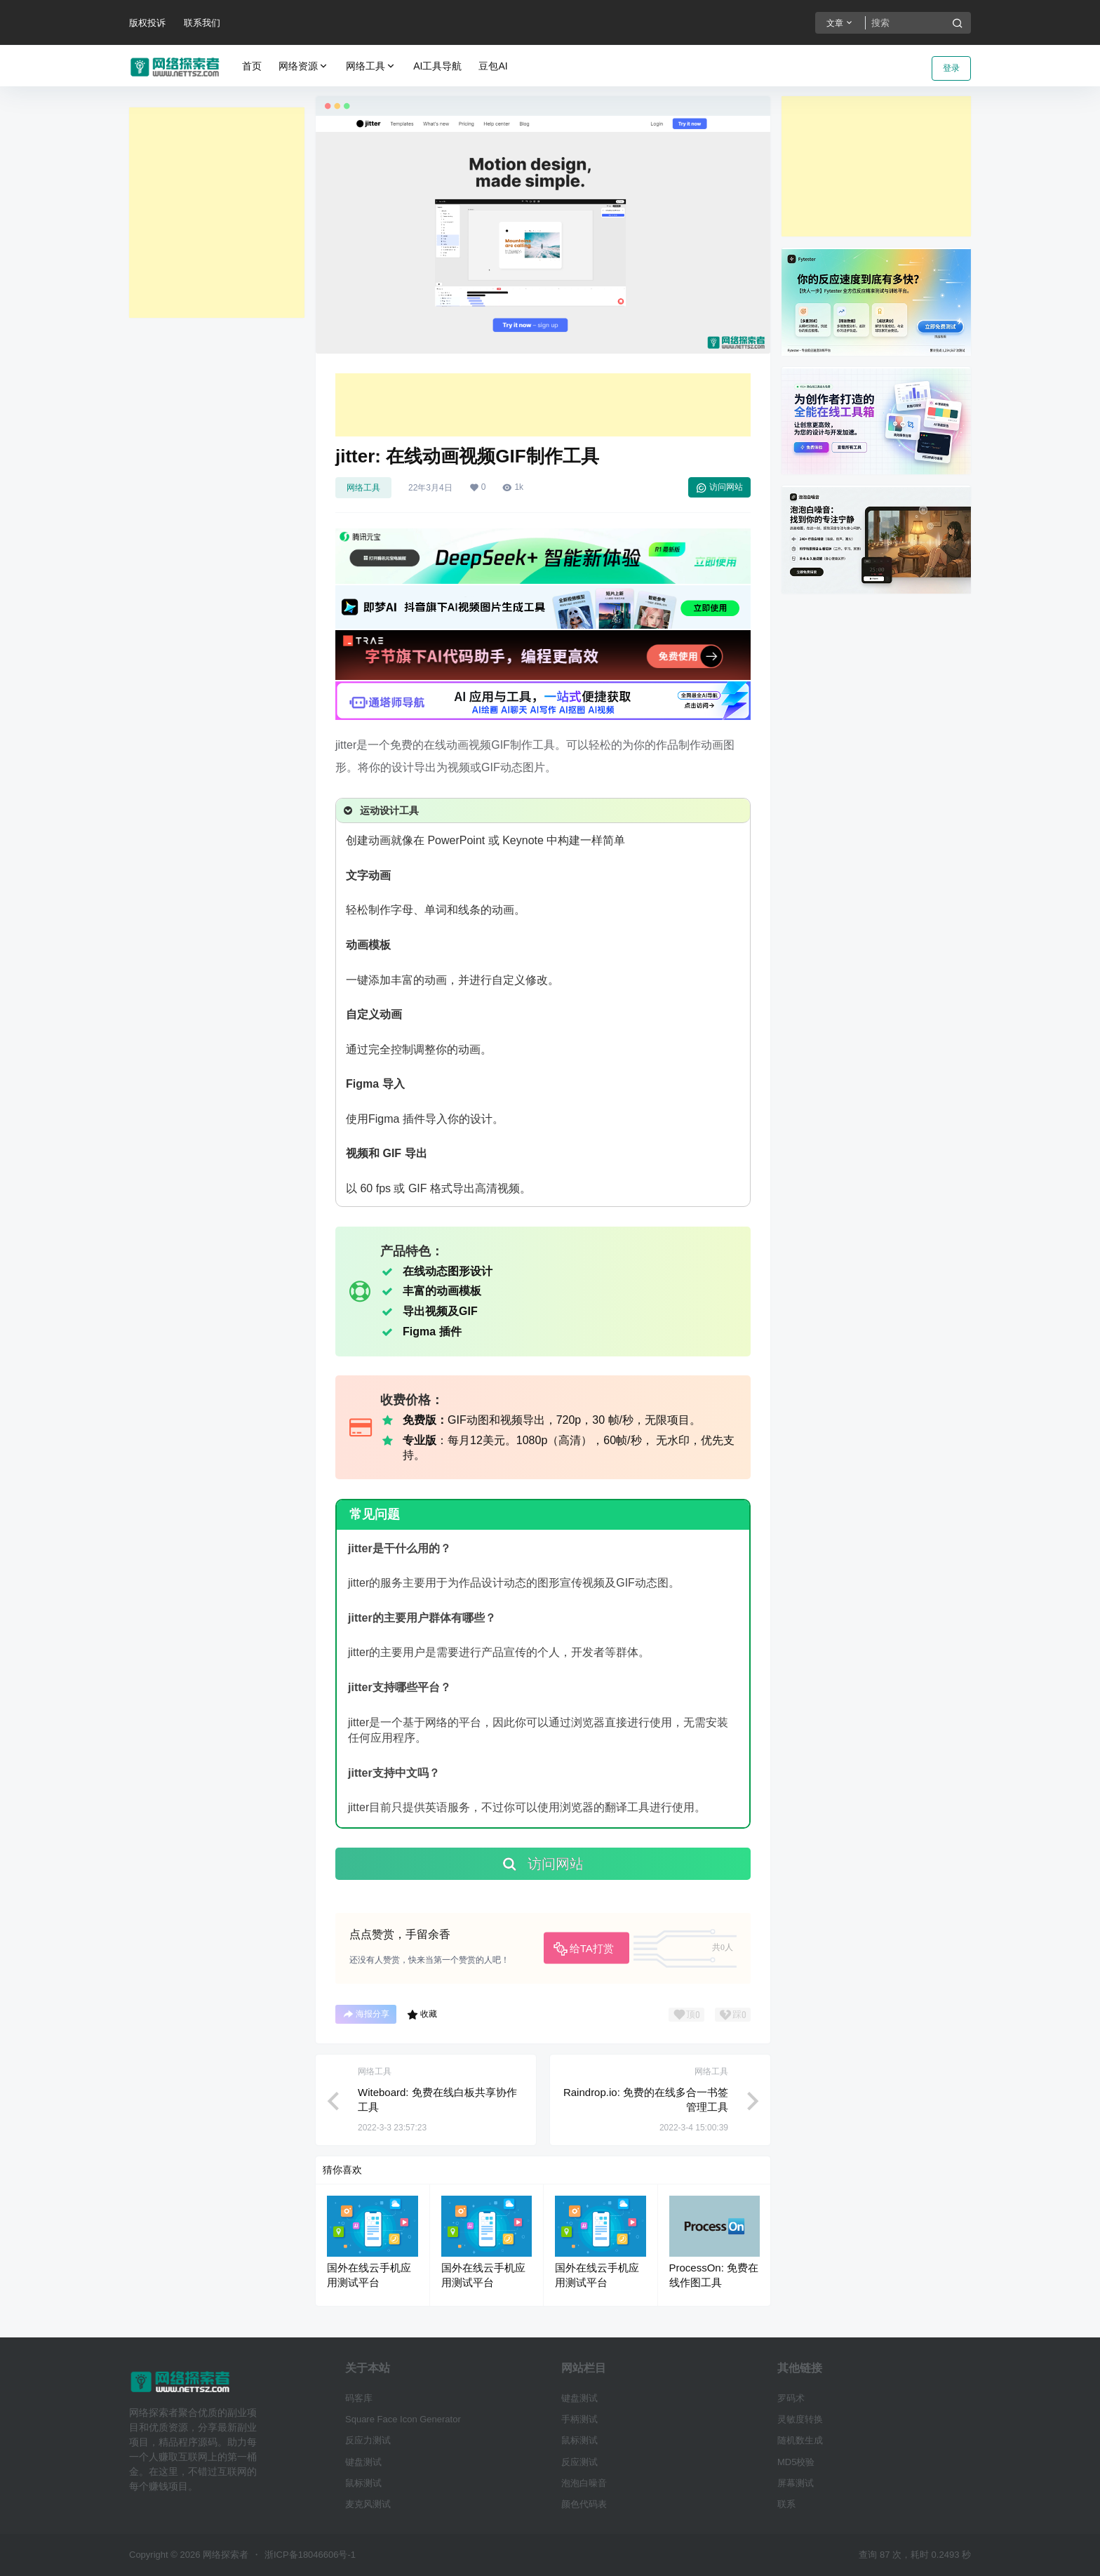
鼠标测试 (363, 2483)
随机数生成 (800, 2440)
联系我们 (202, 23)
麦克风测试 (368, 2504)
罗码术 (791, 2398)
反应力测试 (368, 2440)
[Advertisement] (216, 212)
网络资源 (304, 66)
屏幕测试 (795, 2483)
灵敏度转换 (800, 2419)
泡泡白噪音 (584, 2483)
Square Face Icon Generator (403, 2419)
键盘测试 (363, 2462)
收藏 (422, 2014)
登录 (951, 68)
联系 (786, 2504)
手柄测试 (579, 2419)
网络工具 (371, 66)
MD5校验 (795, 2462)
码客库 (359, 2398)
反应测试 (579, 2462)
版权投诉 (147, 23)
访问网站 (719, 487)
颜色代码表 (584, 2504)
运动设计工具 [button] (380, 810)
